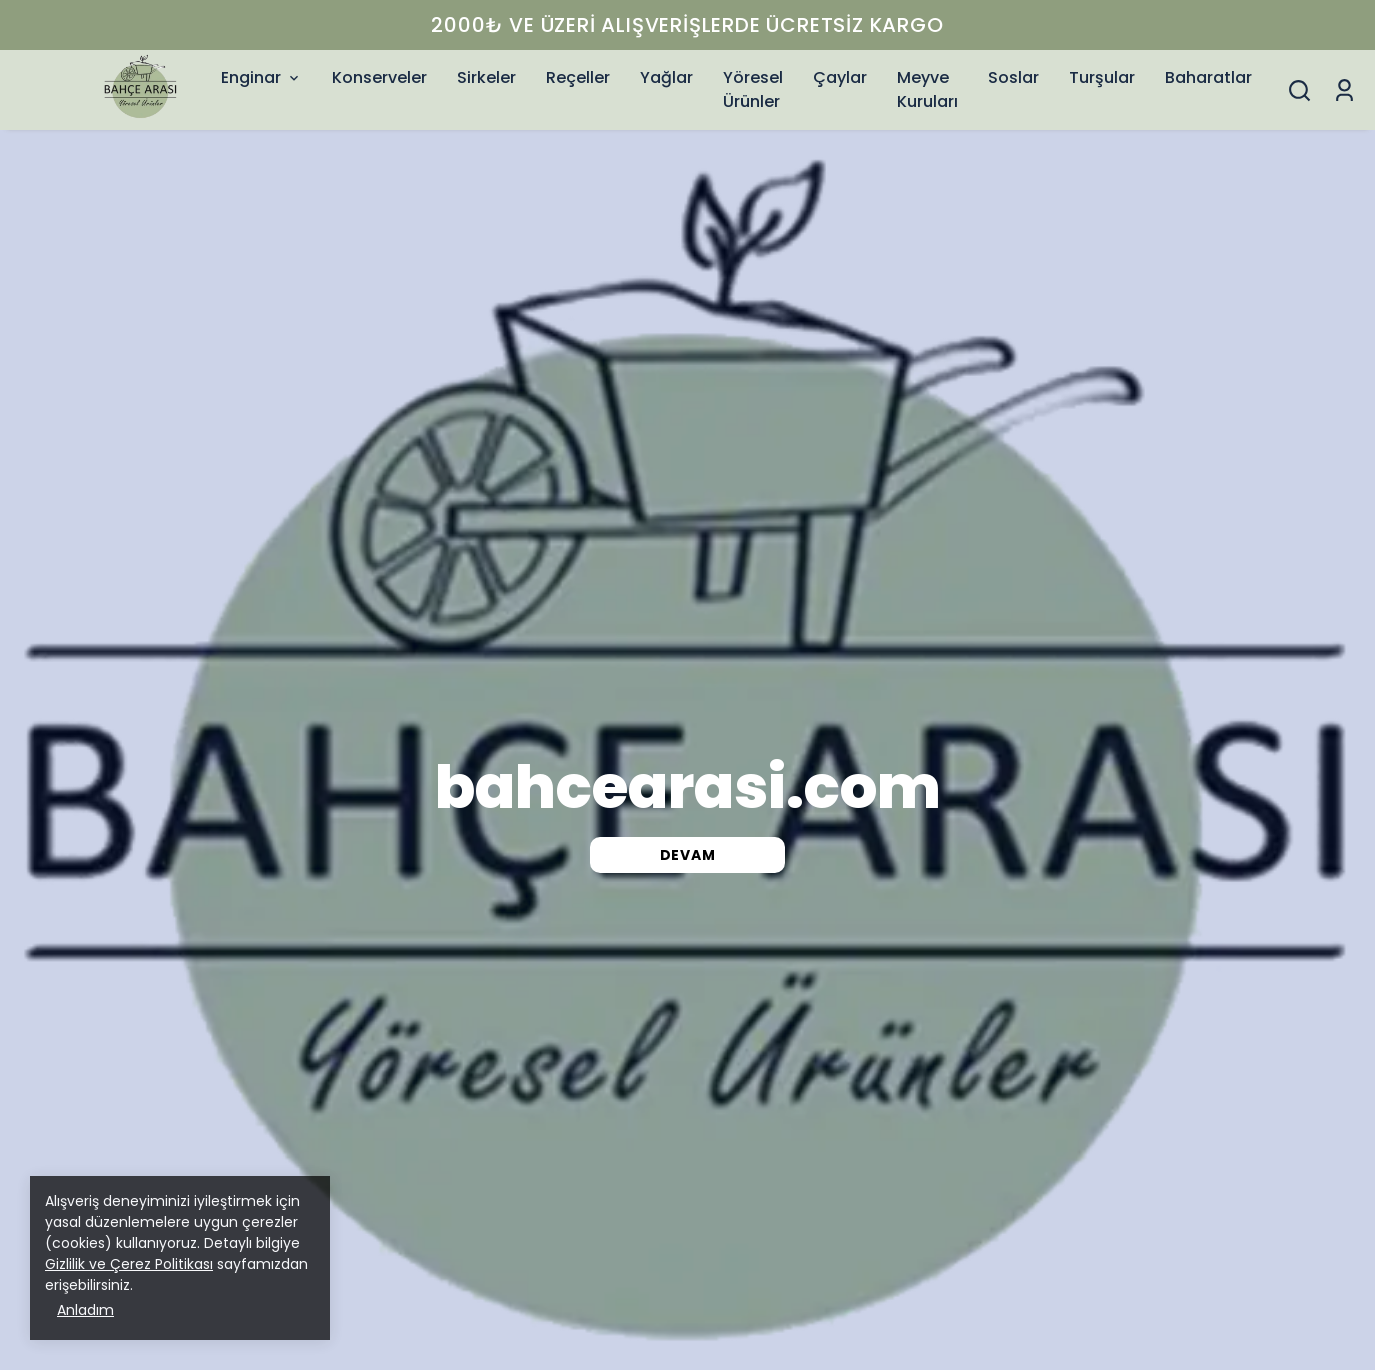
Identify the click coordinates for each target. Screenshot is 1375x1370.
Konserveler (379, 77)
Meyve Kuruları (927, 89)
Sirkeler (486, 77)
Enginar (261, 77)
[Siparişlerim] (1344, 90)
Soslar (1013, 77)
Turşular (1102, 77)
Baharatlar (1208, 77)
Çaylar (840, 77)
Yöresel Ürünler (753, 89)
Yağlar (666, 77)
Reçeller (578, 77)
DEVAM (688, 855)
